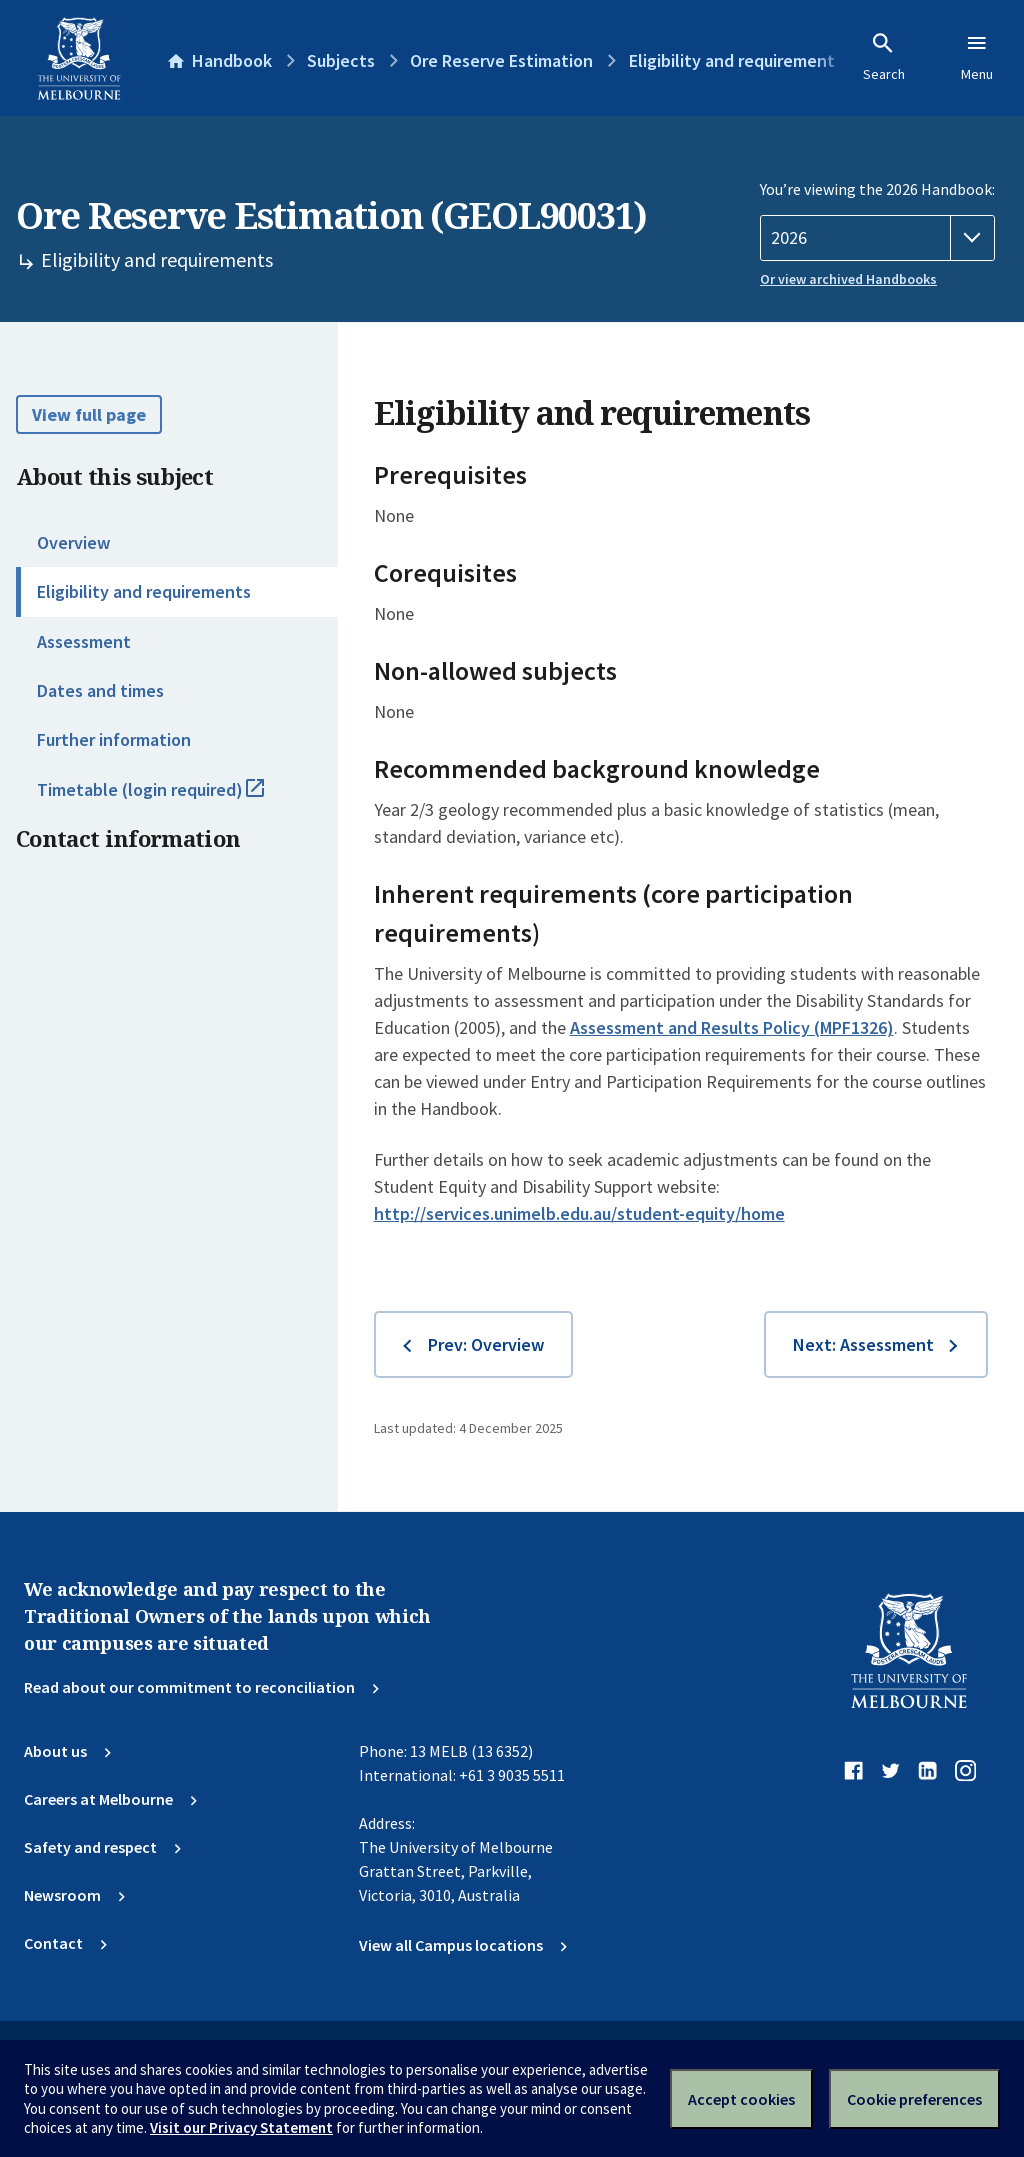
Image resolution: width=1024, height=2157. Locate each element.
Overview (73, 542)
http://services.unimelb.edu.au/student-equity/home (579, 1213)
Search (884, 57)
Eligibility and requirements (144, 591)
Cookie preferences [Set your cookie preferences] (914, 2099)
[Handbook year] (877, 238)
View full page (89, 414)
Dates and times (100, 690)
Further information (114, 739)
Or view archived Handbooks (848, 279)
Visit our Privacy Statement (241, 2127)
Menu (977, 57)
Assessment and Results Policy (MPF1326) (732, 1027)
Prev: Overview (486, 1344)
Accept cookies (741, 2099)
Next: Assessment (863, 1344)
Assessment (84, 641)
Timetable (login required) (172, 798)
